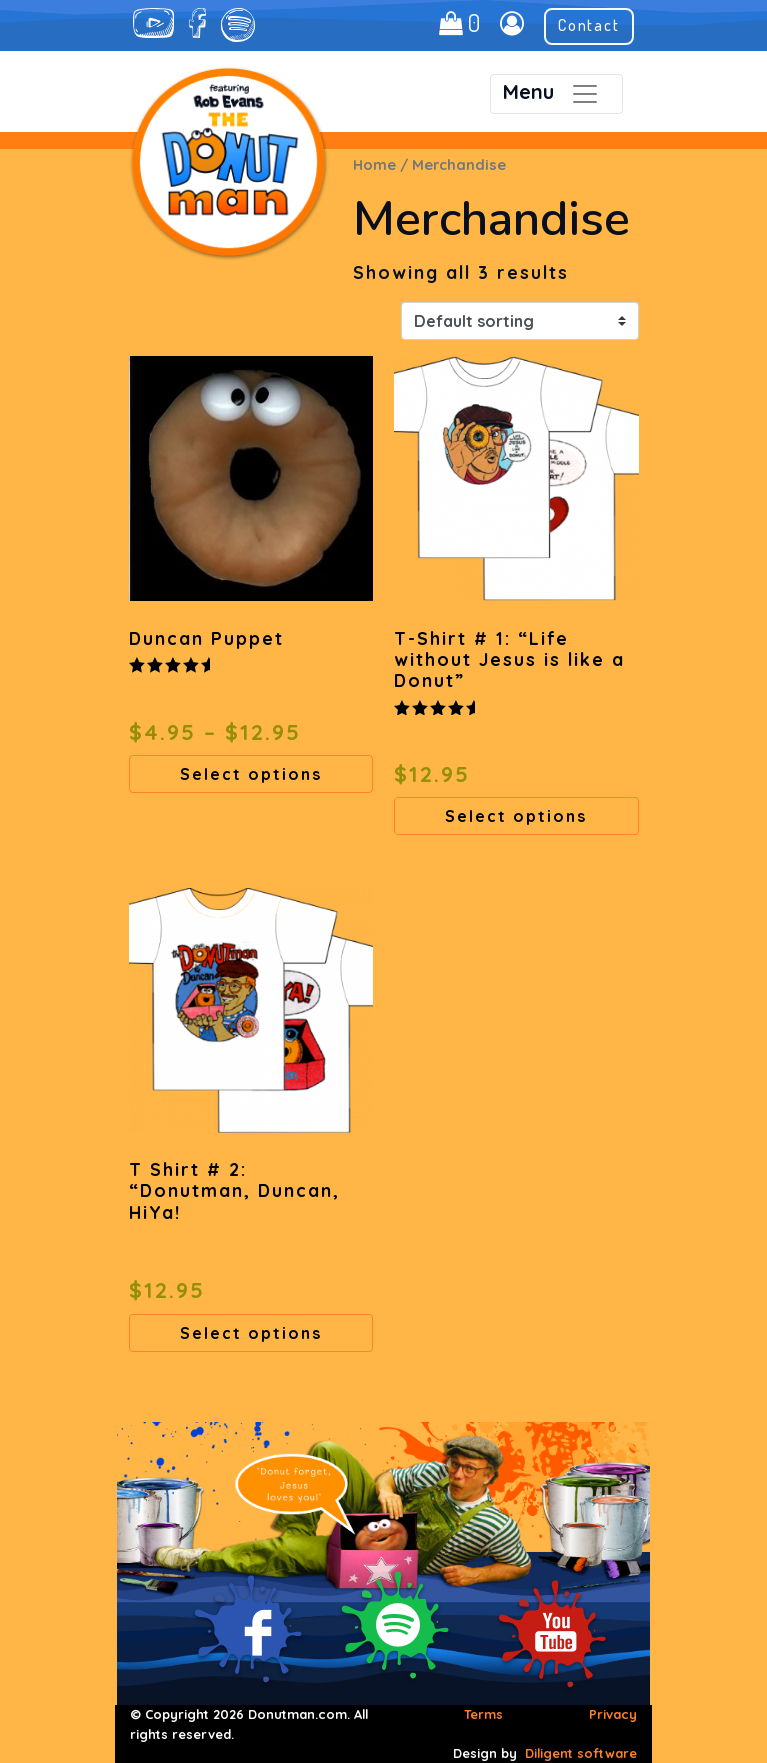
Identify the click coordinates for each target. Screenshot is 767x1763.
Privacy (613, 1714)
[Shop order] (520, 321)
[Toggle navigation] (556, 94)
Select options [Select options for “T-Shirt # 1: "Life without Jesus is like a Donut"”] (516, 816)
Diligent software (581, 1753)
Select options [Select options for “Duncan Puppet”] (251, 774)
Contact (589, 25)
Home (374, 164)
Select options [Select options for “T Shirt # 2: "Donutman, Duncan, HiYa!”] (251, 1333)
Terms (483, 1714)
